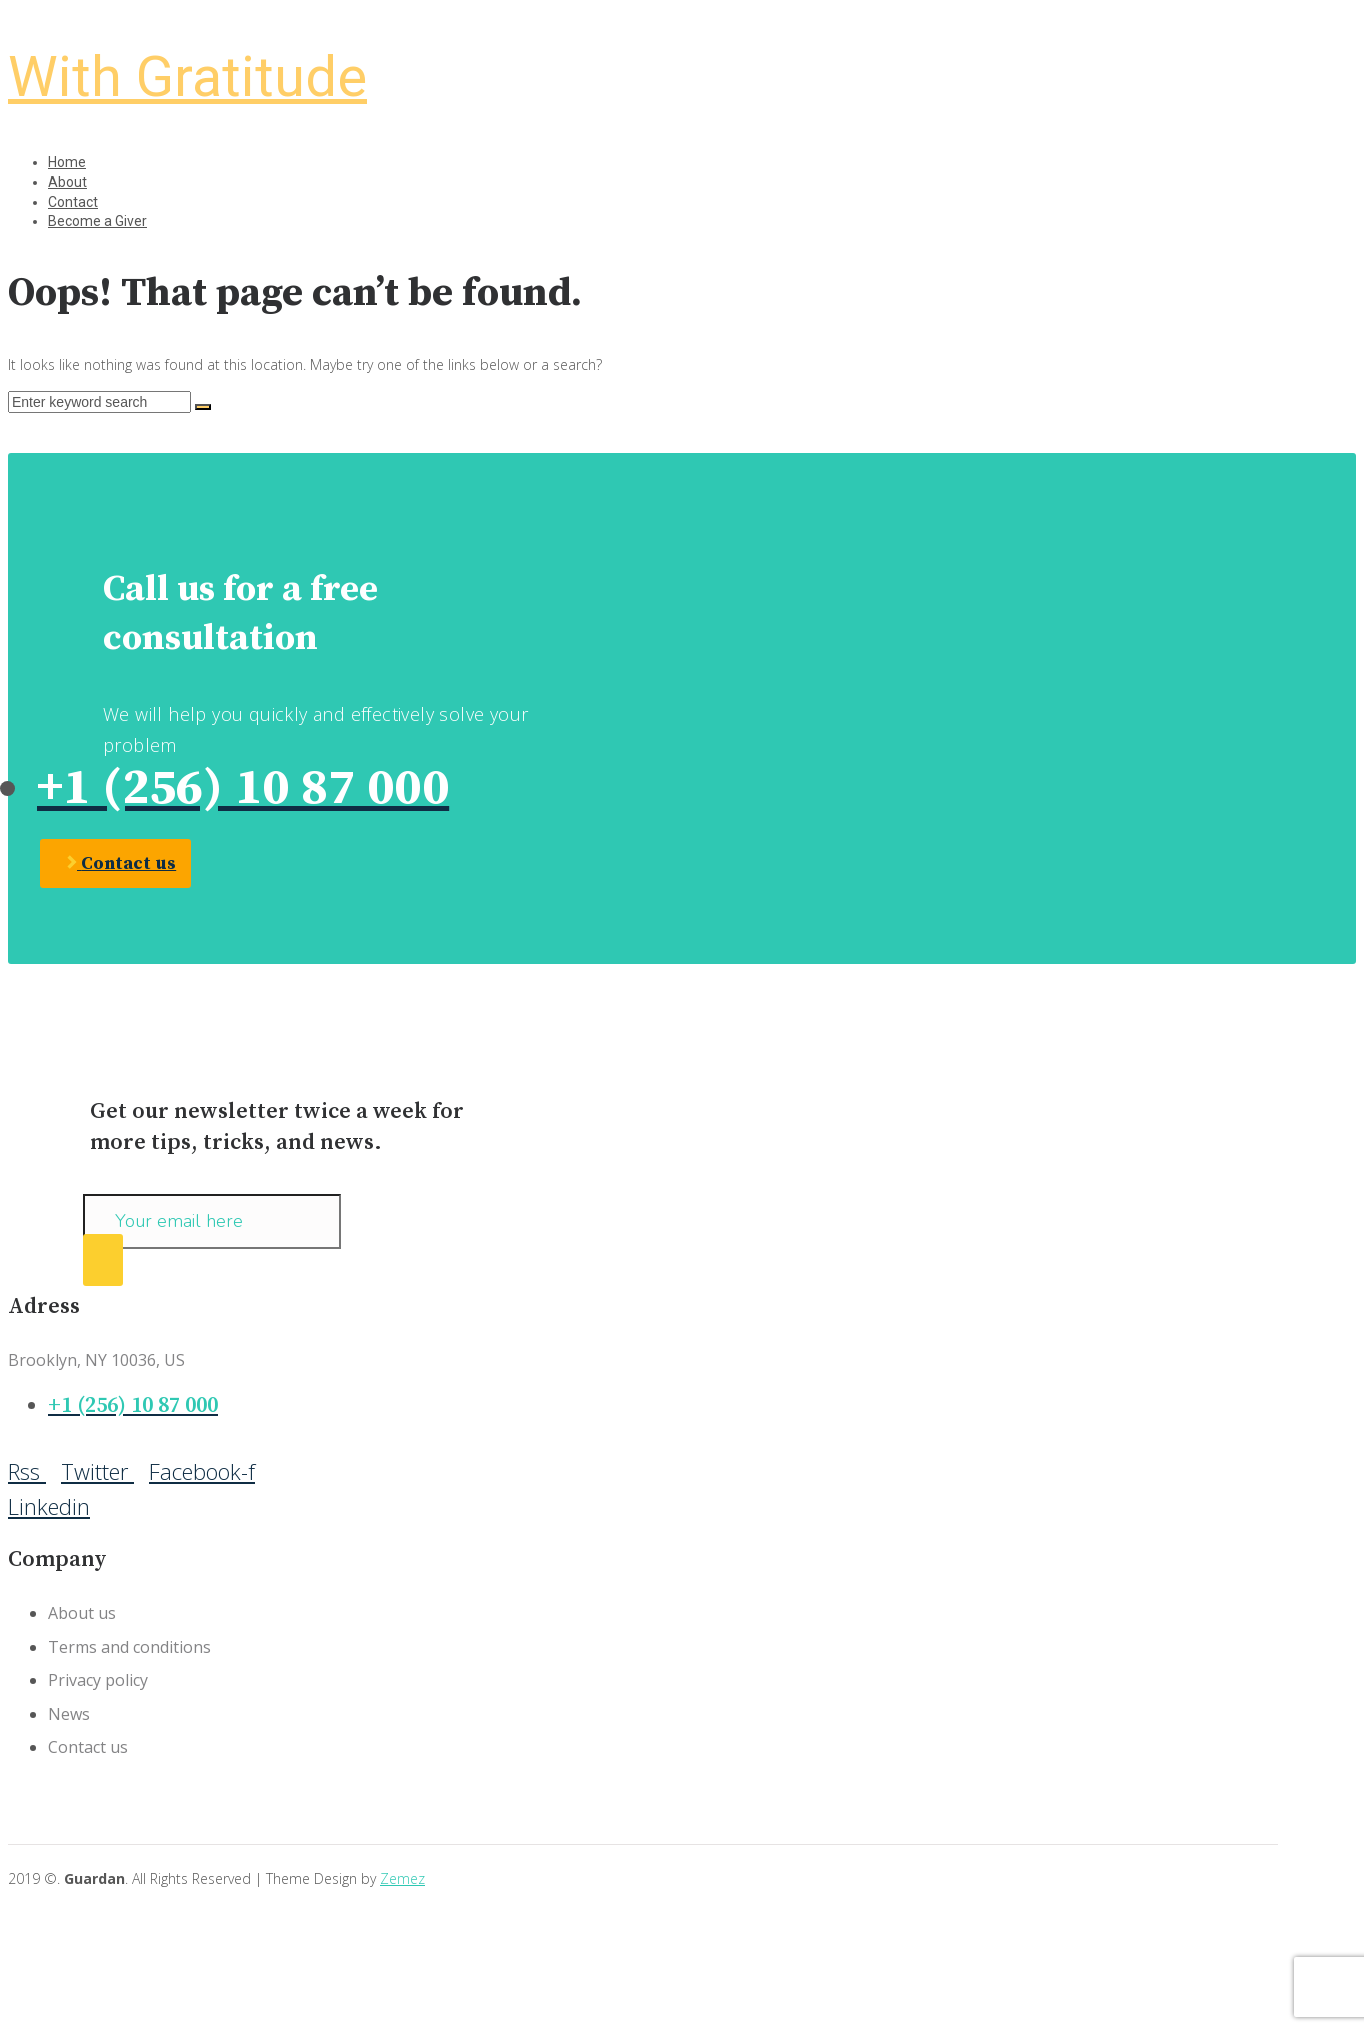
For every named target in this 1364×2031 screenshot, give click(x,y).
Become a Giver (97, 221)
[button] (115, 863)
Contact (73, 202)
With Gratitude (187, 77)
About (67, 182)
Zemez (402, 1878)
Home (67, 162)
